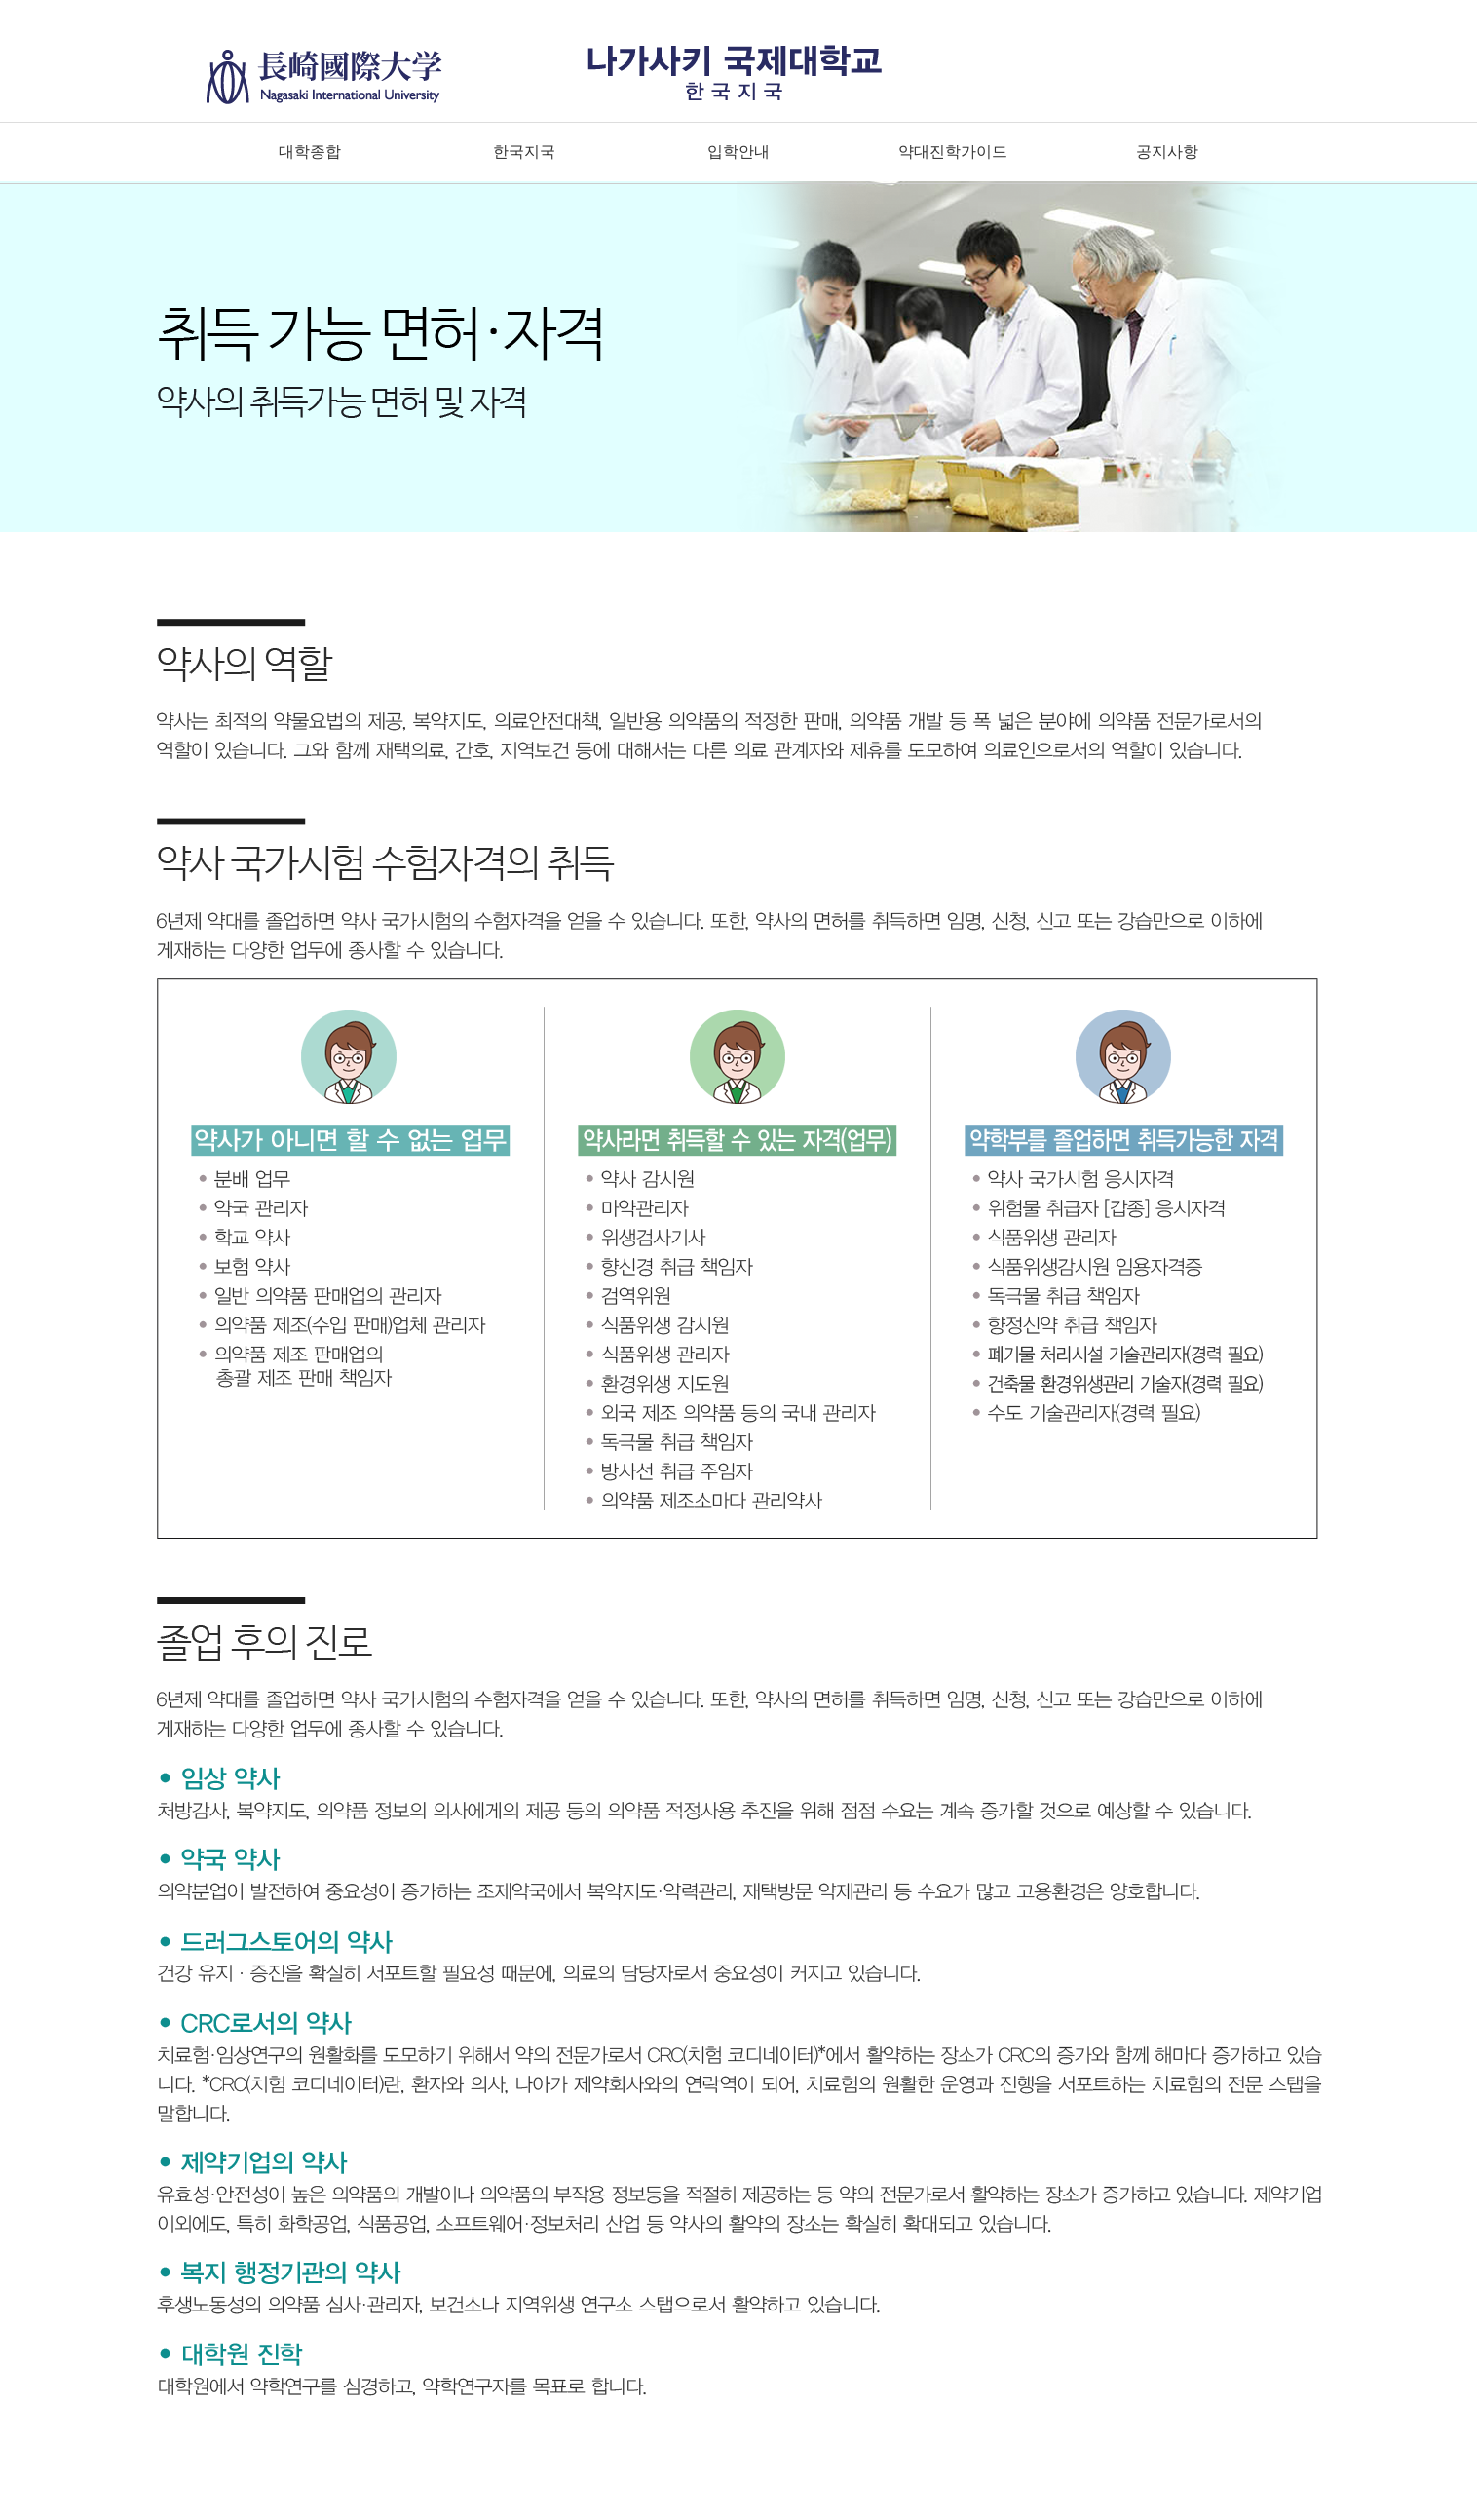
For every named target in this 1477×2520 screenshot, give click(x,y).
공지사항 (1167, 151)
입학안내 (738, 151)
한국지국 (524, 151)
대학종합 (310, 151)
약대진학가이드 (952, 151)
